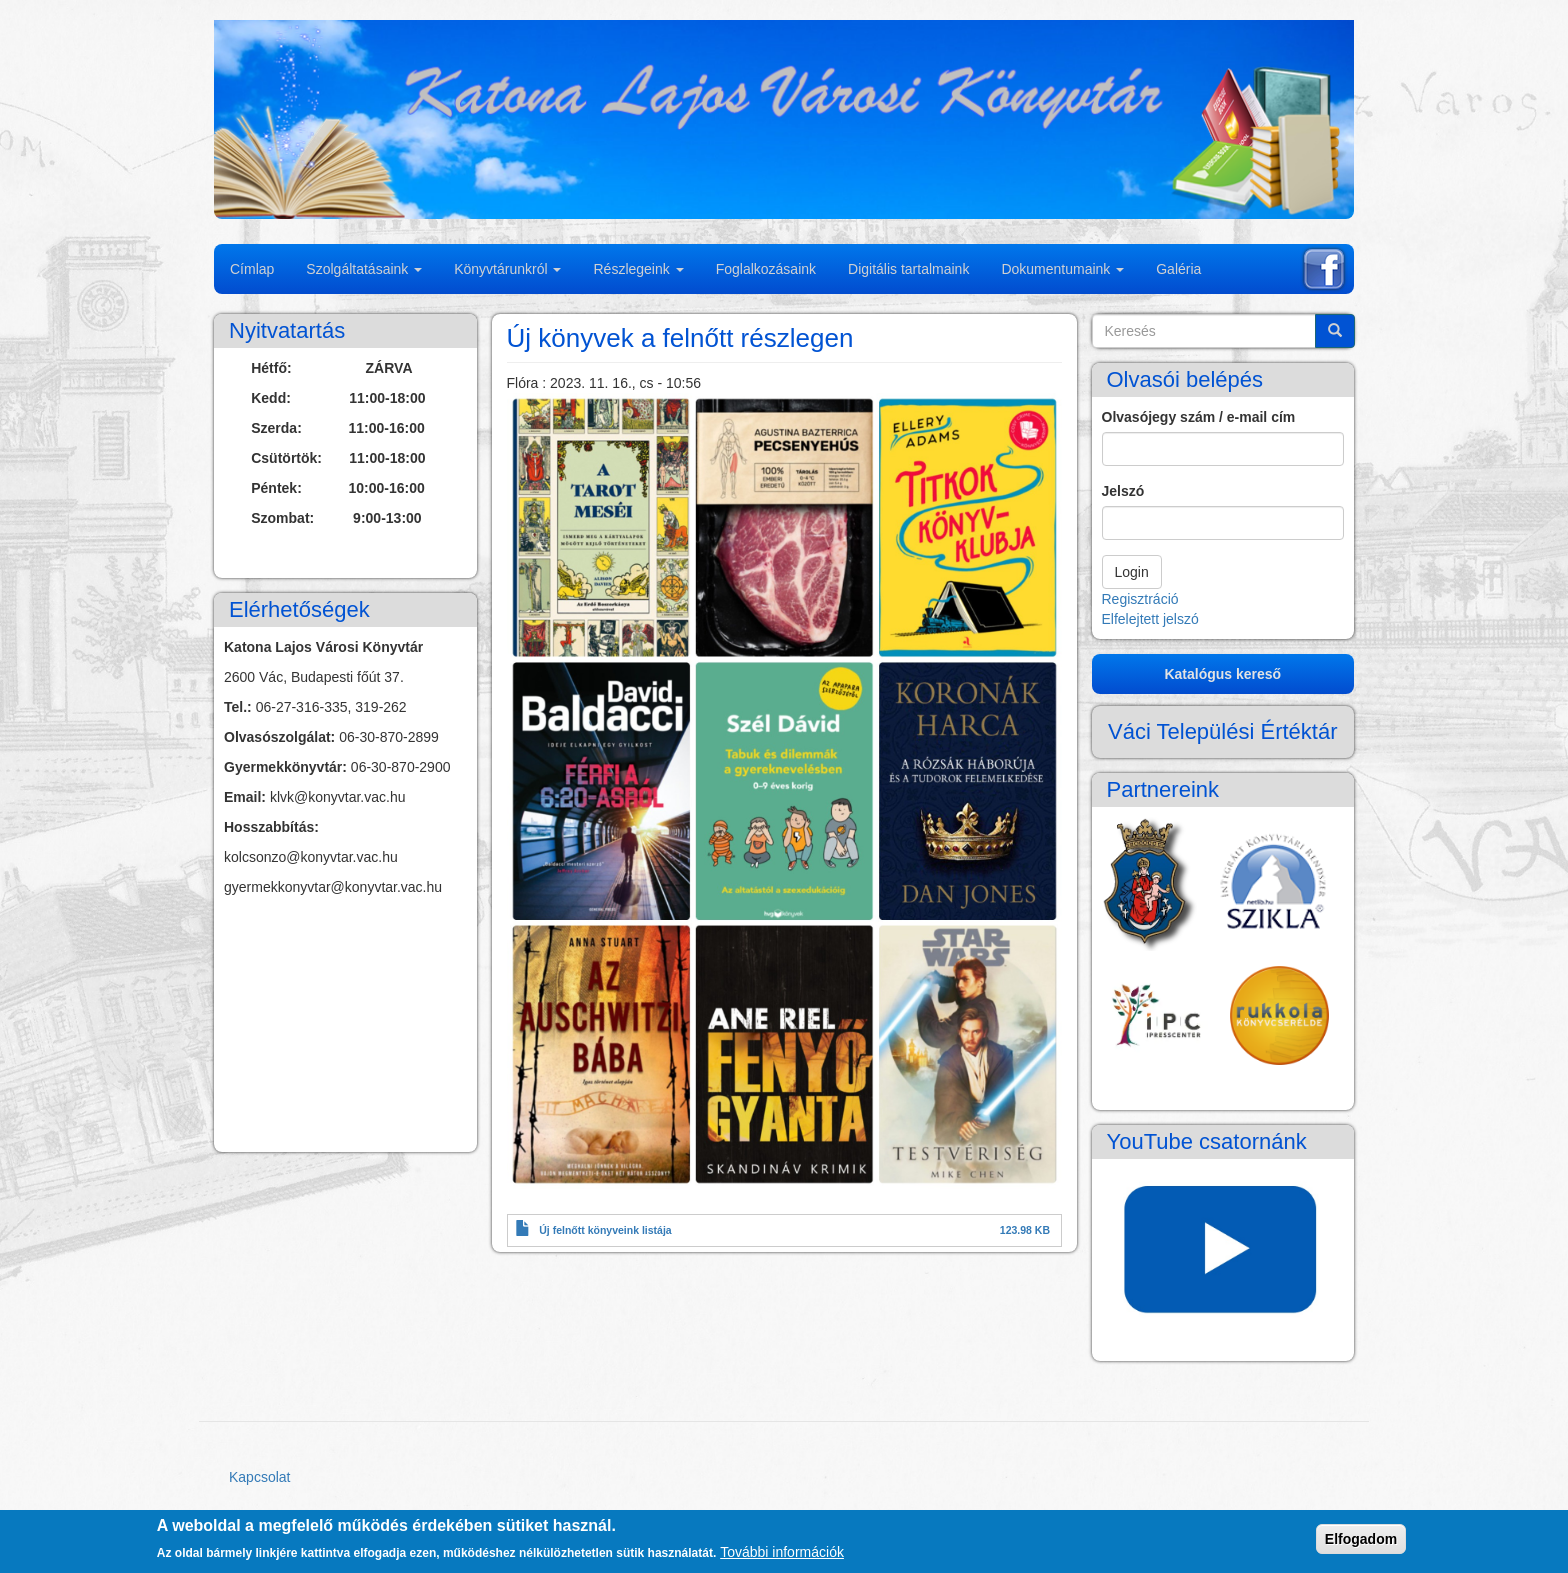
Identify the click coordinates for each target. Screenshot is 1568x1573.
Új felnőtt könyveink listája (605, 1230)
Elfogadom (1361, 1539)
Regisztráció (1140, 599)
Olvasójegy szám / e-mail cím (1199, 417)
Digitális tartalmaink (908, 269)
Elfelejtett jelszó (1150, 619)
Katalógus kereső (1222, 674)
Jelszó (1123, 491)
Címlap (252, 269)
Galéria (1178, 269)
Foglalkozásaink (766, 269)
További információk (782, 1552)
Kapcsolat (259, 1477)
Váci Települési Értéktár (1223, 731)
